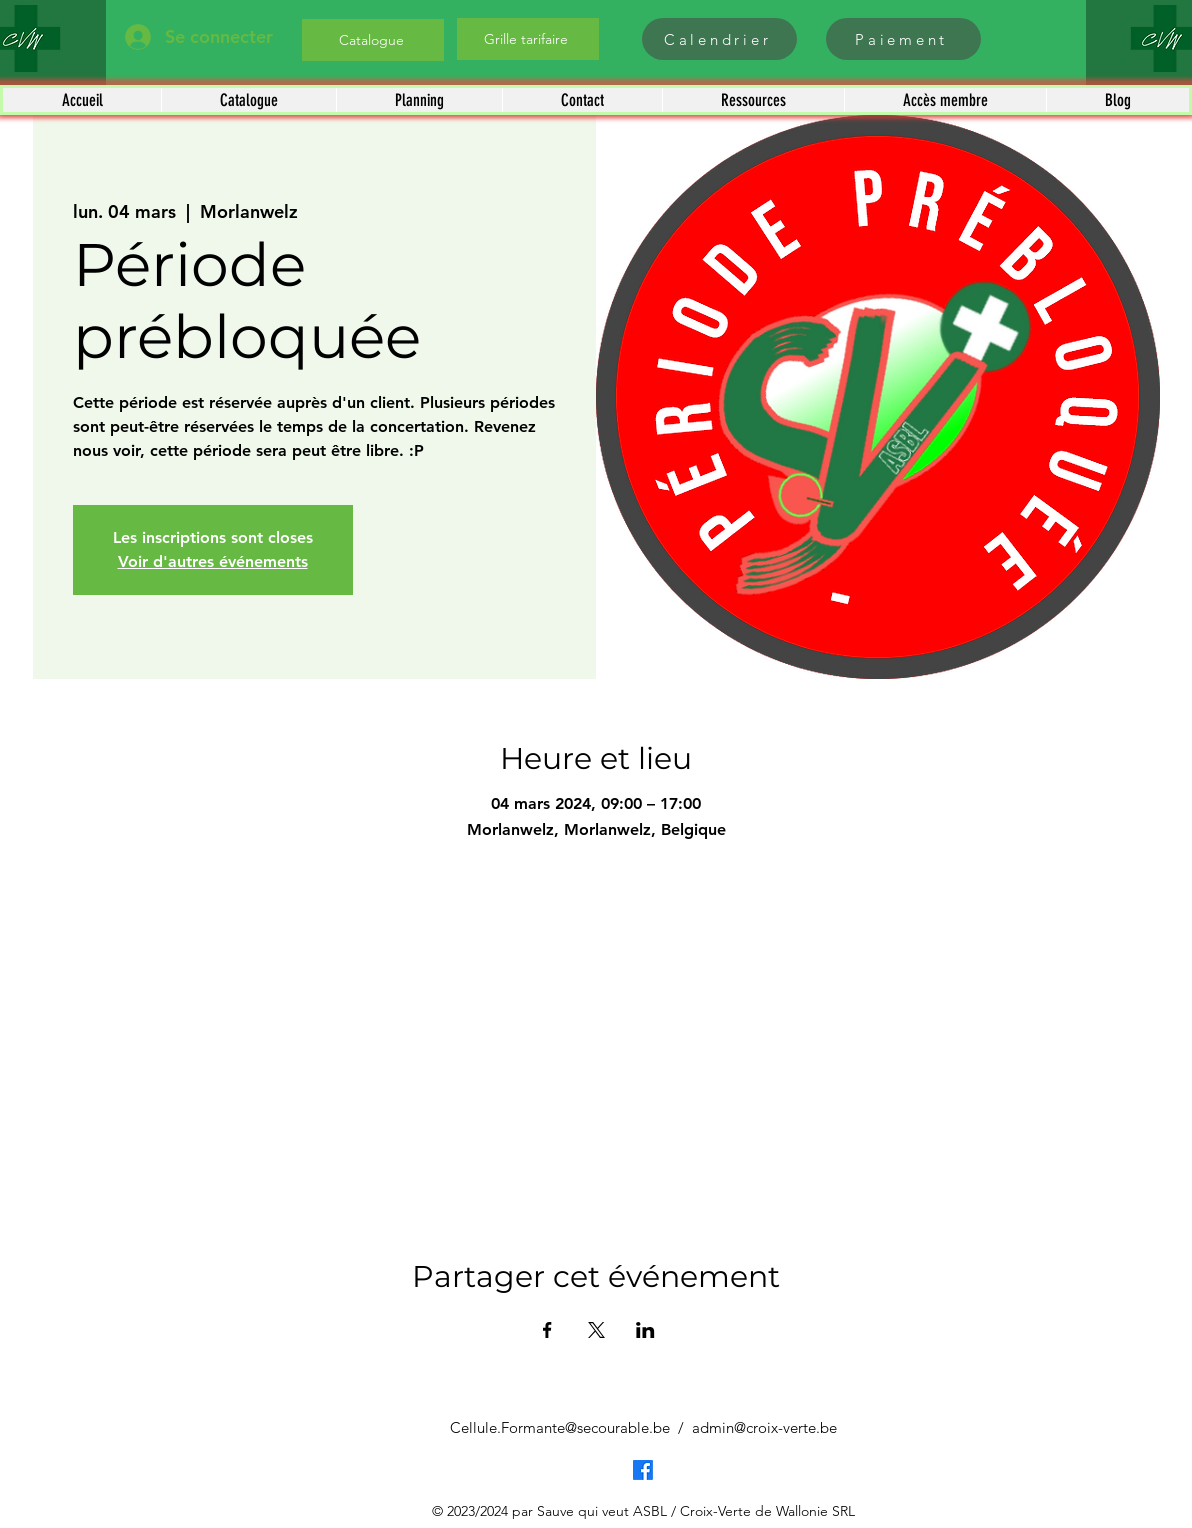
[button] (248, 100)
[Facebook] (643, 1470)
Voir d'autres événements (213, 561)
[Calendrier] (719, 39)
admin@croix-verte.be (764, 1427)
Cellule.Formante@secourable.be (560, 1427)
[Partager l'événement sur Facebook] (547, 1330)
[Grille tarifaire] (528, 39)
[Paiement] (903, 39)
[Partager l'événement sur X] (596, 1330)
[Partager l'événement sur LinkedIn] (645, 1330)
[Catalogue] (373, 40)
